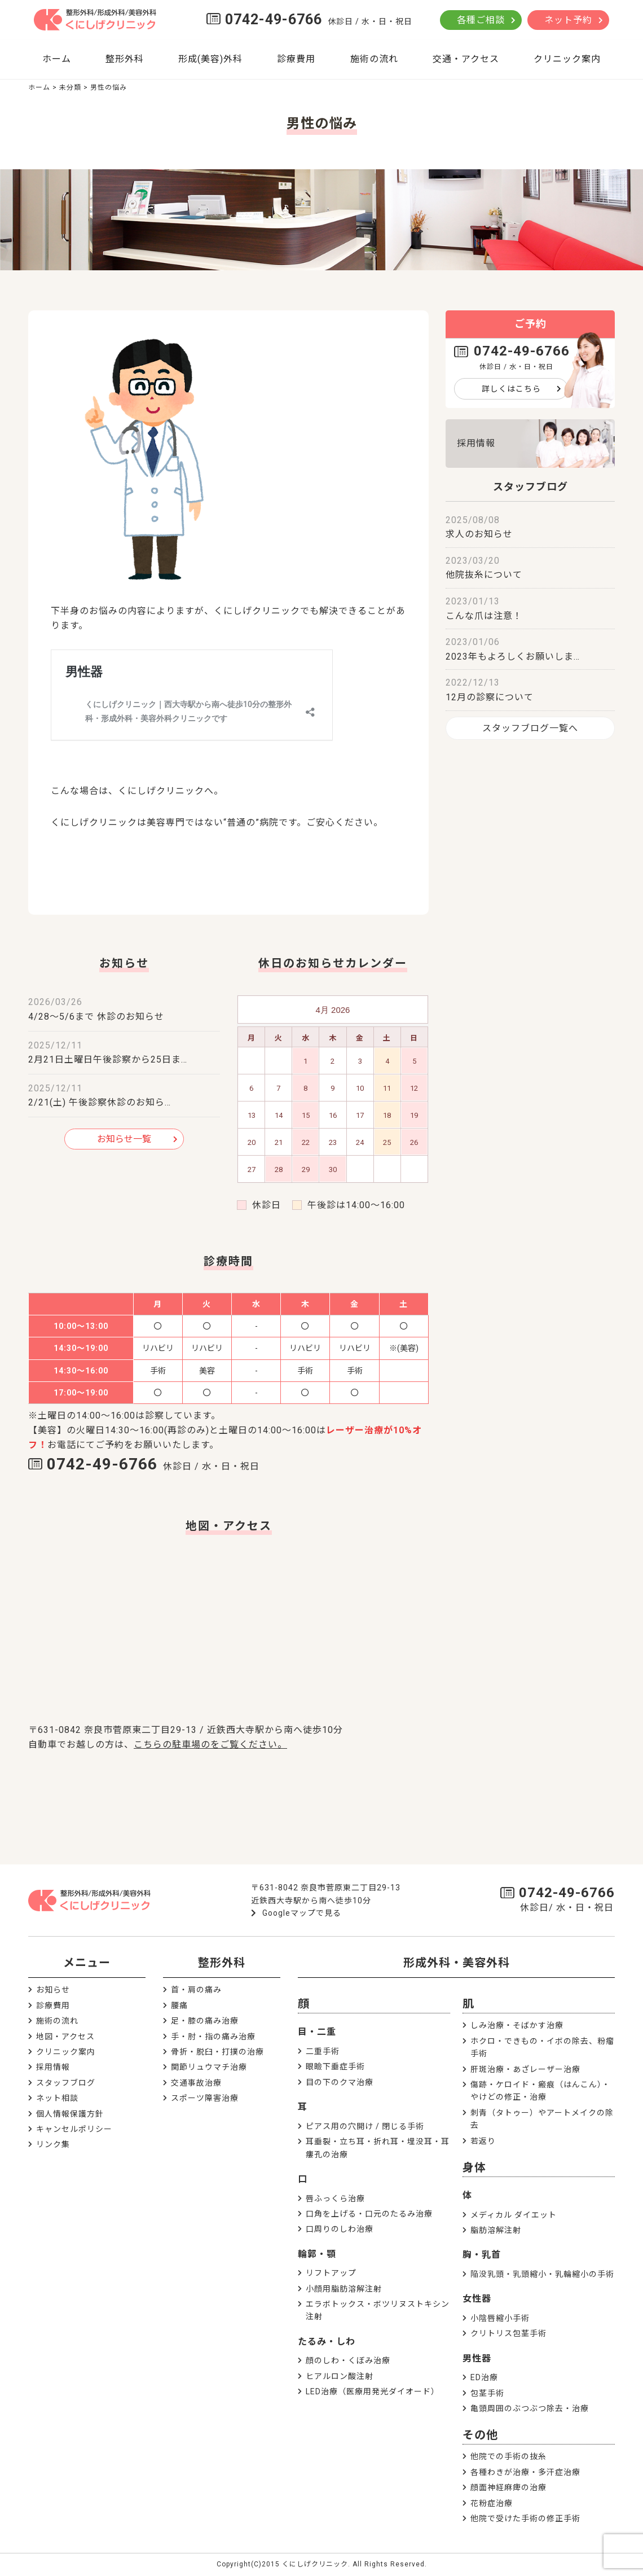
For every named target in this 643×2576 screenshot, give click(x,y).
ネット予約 (568, 20)
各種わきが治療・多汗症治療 (525, 2472)
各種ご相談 (481, 20)
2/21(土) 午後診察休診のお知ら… (99, 1102)
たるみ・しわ (326, 2341)
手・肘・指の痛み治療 (213, 2036)
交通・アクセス (466, 59)
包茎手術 (487, 2393)
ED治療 (484, 2377)
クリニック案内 (567, 59)
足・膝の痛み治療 (205, 2020)
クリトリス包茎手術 (508, 2333)
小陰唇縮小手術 (500, 2318)
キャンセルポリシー (74, 2129)
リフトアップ (331, 2272)
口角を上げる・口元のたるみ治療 (369, 2213)
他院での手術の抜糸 (508, 2456)
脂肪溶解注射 (495, 2230)
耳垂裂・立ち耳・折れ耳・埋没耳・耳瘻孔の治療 (378, 2147)
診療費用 (296, 59)
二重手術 (323, 2051)
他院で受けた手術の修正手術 (525, 2518)
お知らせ (53, 1989)
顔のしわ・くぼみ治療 (348, 2360)
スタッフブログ (65, 2082)
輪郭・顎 (317, 2254)
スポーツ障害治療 (205, 2098)
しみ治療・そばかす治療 (516, 2025)
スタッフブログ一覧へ (530, 728)
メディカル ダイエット (513, 2214)
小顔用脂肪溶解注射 (344, 2288)
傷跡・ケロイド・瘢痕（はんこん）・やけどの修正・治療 (540, 2090)
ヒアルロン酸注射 (339, 2376)
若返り (483, 2140)
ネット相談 (57, 2098)
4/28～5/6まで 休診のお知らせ (96, 1016)
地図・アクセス (65, 2036)
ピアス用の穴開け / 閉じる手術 (365, 2126)
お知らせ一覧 (124, 1139)
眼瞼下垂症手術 (335, 2066)
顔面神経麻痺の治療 (508, 2487)
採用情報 (476, 443)
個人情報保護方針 (70, 2113)
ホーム (56, 59)
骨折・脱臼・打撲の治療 (217, 2051)
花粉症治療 (491, 2503)
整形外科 (124, 59)
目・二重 (317, 2031)
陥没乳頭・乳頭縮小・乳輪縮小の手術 (542, 2274)
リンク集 (53, 2144)
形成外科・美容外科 (456, 1962)
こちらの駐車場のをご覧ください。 (210, 1744)
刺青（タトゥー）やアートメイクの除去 (542, 2119)
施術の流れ (374, 59)
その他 (480, 2435)
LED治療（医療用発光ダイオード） (372, 2391)
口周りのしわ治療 (339, 2228)
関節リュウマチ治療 (209, 2067)
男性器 (477, 2358)
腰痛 (179, 2005)
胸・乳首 (482, 2254)
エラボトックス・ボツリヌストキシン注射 (378, 2310)
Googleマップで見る (301, 1912)
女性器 (477, 2298)
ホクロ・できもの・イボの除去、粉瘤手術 (542, 2047)
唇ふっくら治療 (335, 2198)
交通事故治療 (196, 2082)
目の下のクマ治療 (339, 2082)
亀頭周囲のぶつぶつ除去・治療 (529, 2408)
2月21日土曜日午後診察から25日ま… (107, 1059)
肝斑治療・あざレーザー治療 (525, 2069)
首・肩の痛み (196, 1989)
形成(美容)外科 (210, 59)
